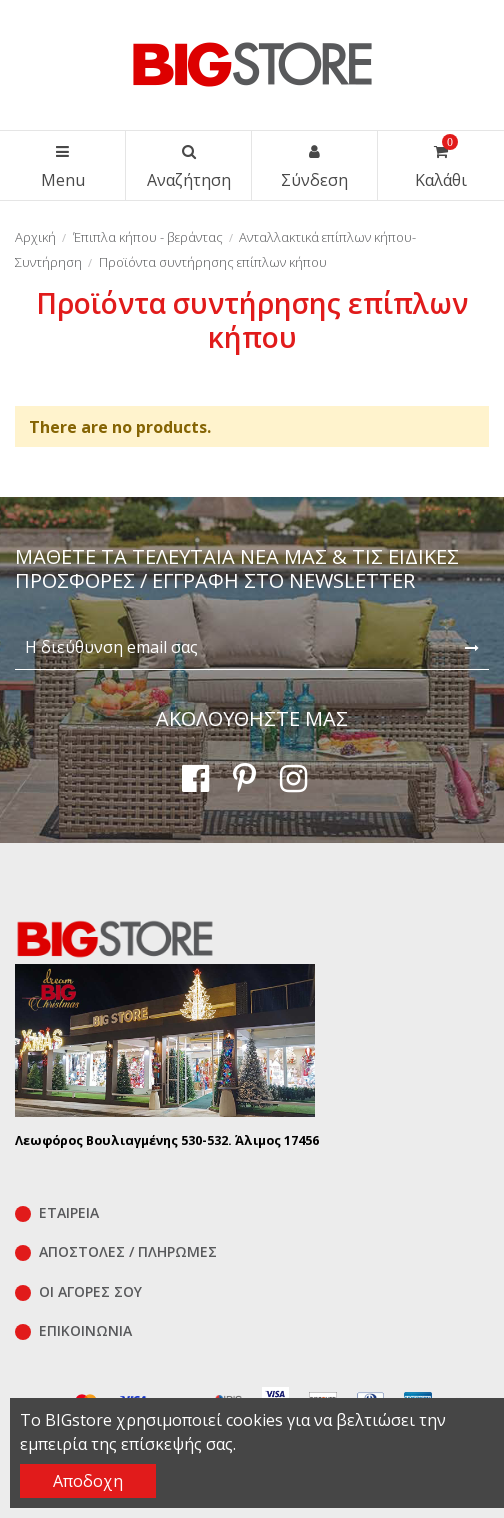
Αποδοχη (88, 1481)
